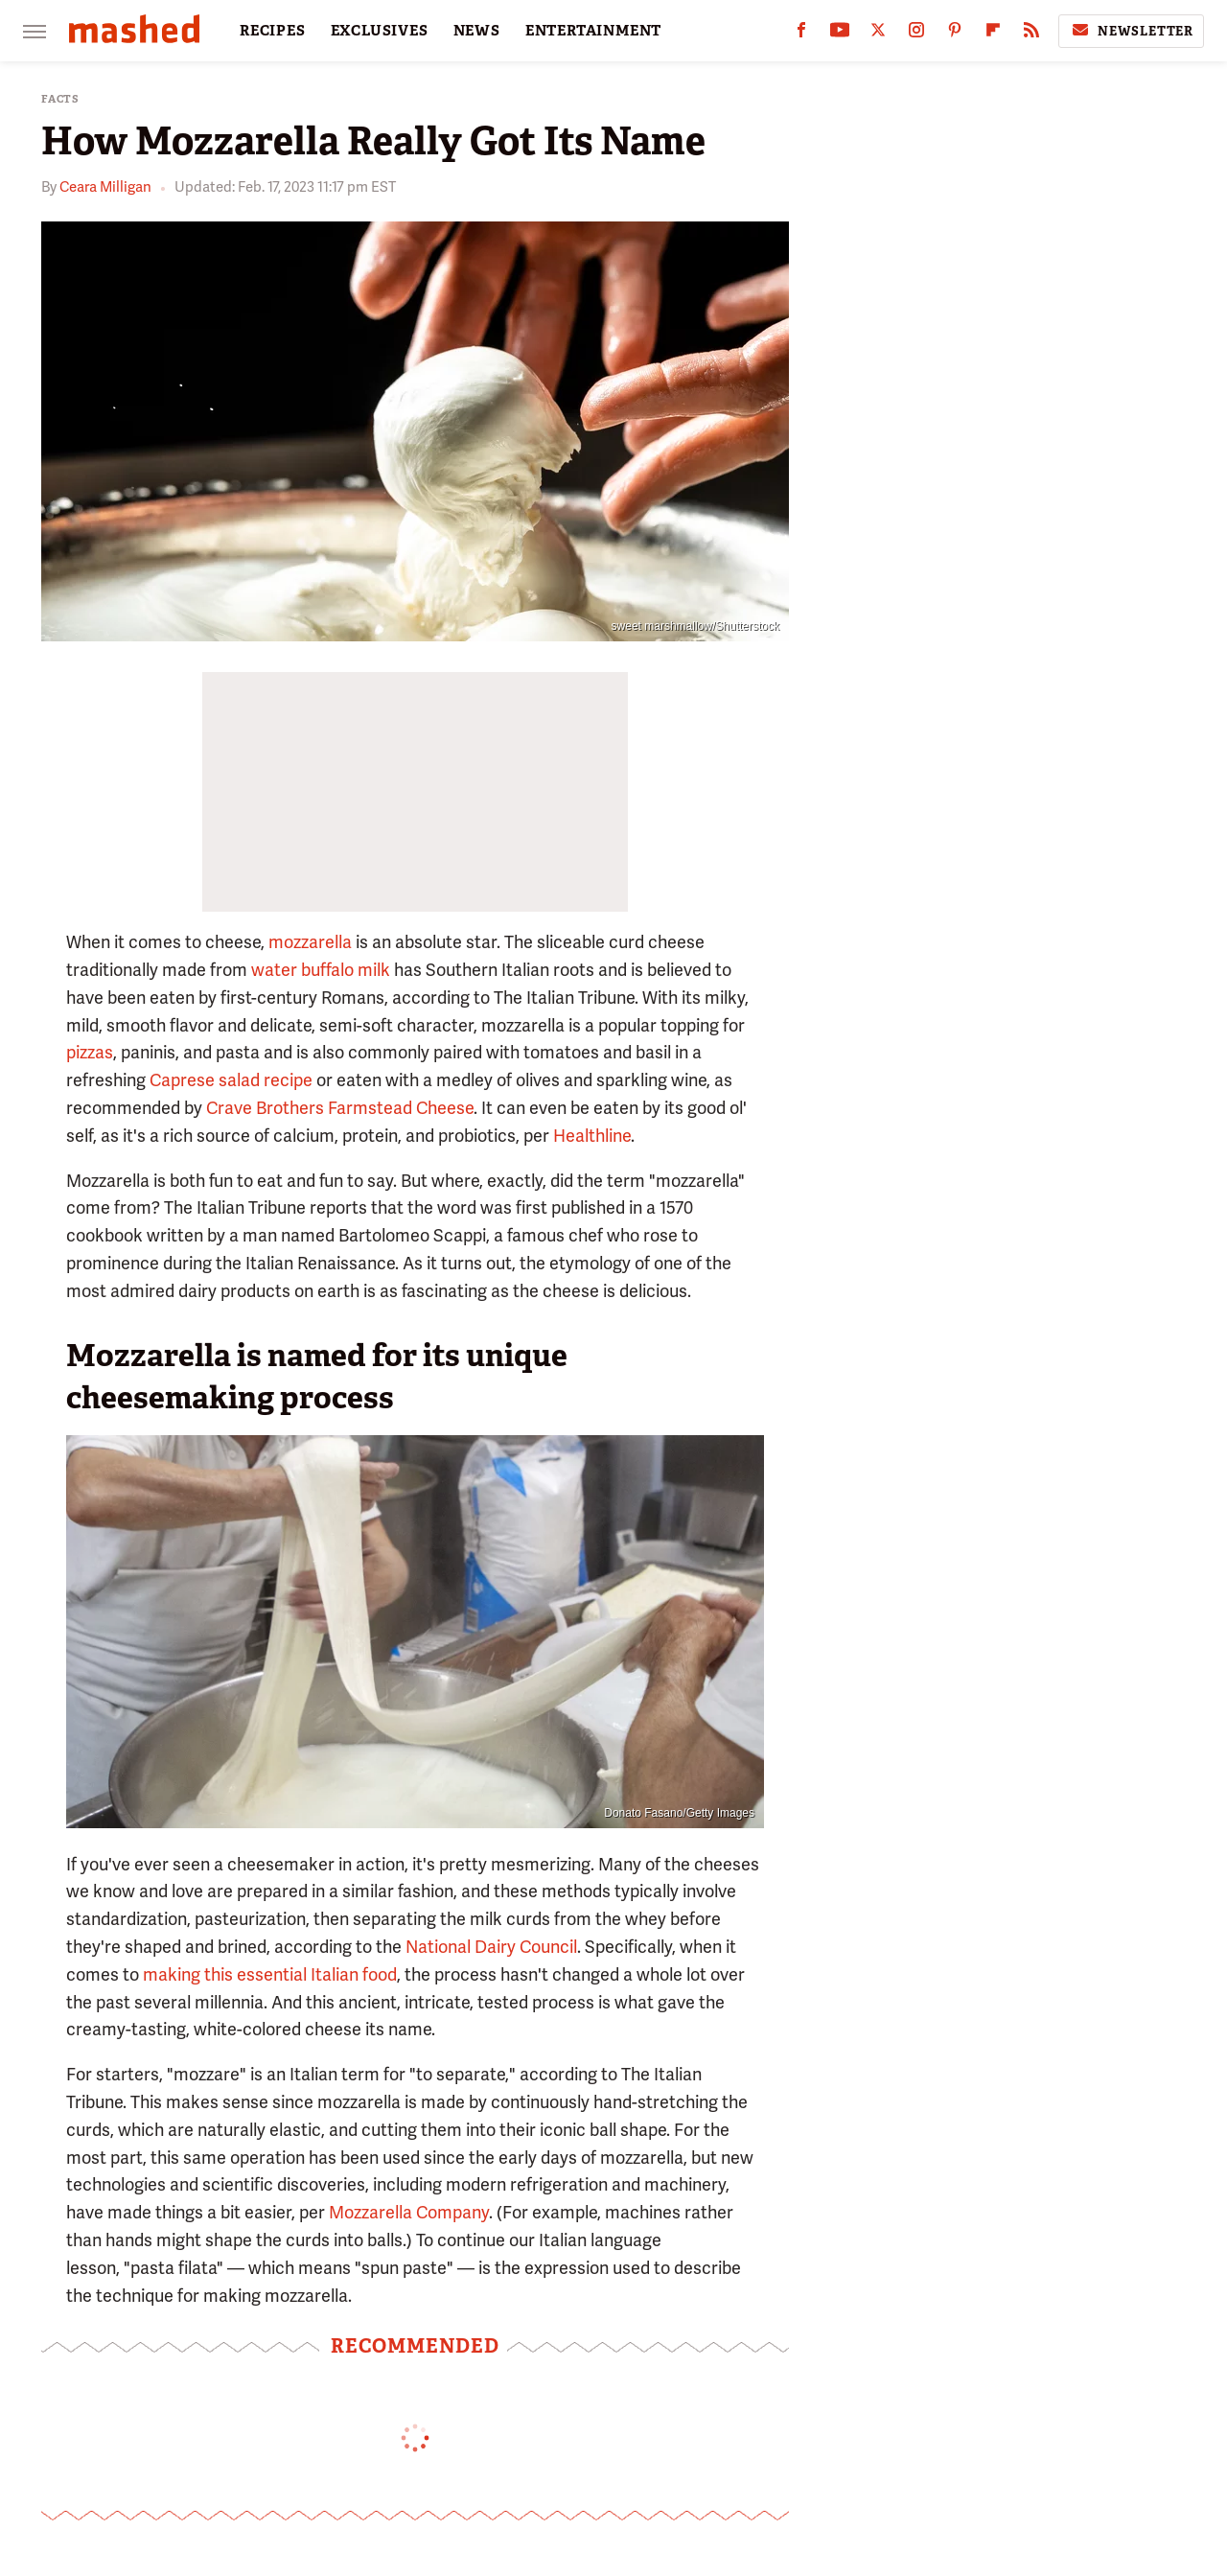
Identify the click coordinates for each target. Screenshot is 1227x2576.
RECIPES (273, 30)
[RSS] (1031, 34)
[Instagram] (916, 34)
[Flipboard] (993, 34)
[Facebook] (801, 34)
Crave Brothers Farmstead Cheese (340, 1108)
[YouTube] (839, 34)
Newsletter (1131, 30)
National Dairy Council (491, 1947)
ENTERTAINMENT (593, 30)
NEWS (476, 30)
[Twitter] (878, 34)
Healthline (592, 1136)
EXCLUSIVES (379, 30)
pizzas (89, 1052)
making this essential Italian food (270, 1974)
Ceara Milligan (105, 187)
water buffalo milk (320, 970)
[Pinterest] (954, 34)
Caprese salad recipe (231, 1080)
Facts (60, 99)
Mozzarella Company (409, 2212)
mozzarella (310, 942)
